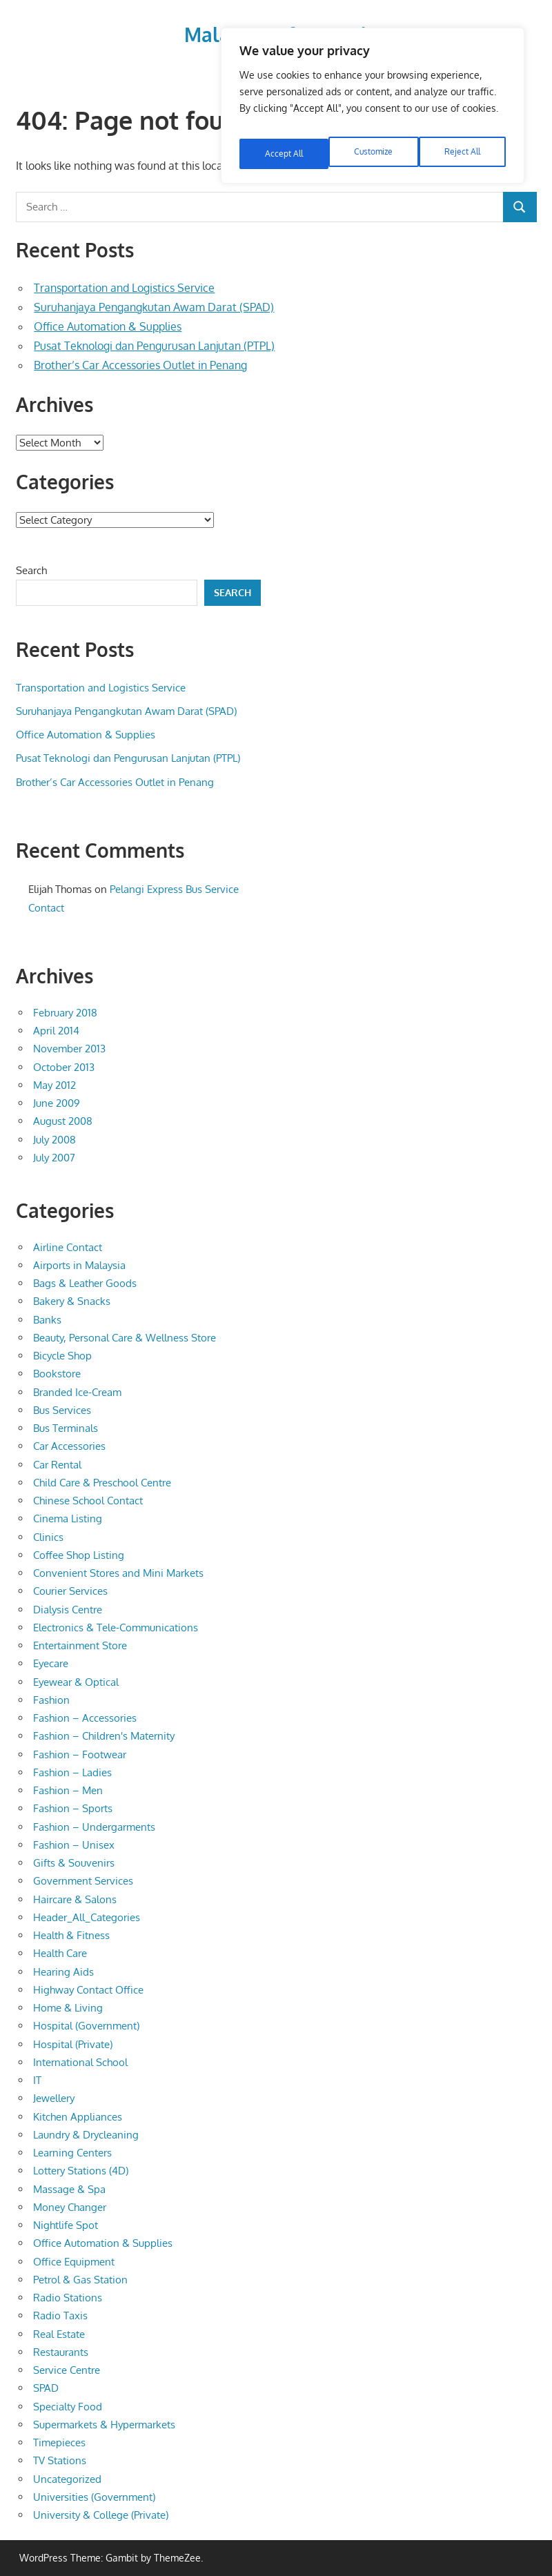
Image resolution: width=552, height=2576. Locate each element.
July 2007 (54, 1157)
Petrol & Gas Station (80, 2279)
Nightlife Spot (65, 2225)
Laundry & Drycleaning (86, 2134)
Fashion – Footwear (79, 1754)
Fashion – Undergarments (94, 1826)
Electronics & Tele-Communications (115, 1627)
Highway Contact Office (88, 1989)
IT (37, 2080)
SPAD (46, 2388)
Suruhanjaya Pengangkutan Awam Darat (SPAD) (154, 307)
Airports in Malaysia (79, 1265)
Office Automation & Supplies (107, 326)
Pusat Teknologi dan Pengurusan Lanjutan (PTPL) (154, 346)
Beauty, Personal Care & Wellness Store (124, 1337)
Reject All (374, 142)
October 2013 (64, 1067)
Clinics (48, 1537)
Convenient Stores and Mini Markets (118, 1573)
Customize (283, 142)
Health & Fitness (71, 1935)
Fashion (51, 1700)
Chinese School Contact (88, 1500)
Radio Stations (67, 2297)
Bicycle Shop (62, 1355)
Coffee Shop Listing (78, 1555)
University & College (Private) (100, 2514)
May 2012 (54, 1085)
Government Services (83, 1880)
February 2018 (65, 1012)
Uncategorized (67, 2479)
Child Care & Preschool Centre (102, 1482)
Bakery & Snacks (71, 1301)
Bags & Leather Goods (85, 1283)
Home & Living (68, 2007)
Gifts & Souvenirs (74, 1862)
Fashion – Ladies (72, 1772)
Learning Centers (72, 2152)
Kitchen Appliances (77, 2116)
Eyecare (50, 1663)
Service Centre (66, 2370)
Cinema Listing (67, 1518)
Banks (47, 1319)
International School (80, 2062)
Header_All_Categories (86, 1917)
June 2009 (56, 1103)
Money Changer (69, 2207)
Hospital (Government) (86, 2025)
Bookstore (57, 1373)
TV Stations (59, 2460)
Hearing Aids (63, 1971)
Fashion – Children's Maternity (104, 1735)
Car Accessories (69, 1446)
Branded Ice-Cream (77, 1392)
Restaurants (60, 2352)
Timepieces (59, 2442)
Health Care (60, 1953)
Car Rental (57, 1464)
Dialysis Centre (67, 1609)
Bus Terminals (65, 1428)
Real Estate (59, 2334)
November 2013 (69, 1048)
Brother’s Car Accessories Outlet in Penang (140, 365)
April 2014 (56, 1030)
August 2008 (62, 1121)
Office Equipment (74, 2261)
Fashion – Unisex (74, 1844)
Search (31, 570)
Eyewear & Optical (76, 1682)
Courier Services (70, 1590)
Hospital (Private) (72, 2044)
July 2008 (54, 1139)
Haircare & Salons (75, 1899)
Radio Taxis (60, 2315)
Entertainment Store (80, 1645)
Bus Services (62, 1410)
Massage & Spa (69, 2189)
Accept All (463, 142)
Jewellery (54, 2098)
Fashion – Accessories (85, 1717)
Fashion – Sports (72, 1808)
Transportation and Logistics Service (124, 288)
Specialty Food (67, 2406)
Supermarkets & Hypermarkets (104, 2424)
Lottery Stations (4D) (80, 2170)
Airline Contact (67, 1247)
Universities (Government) (94, 2497)
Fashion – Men (68, 1790)
